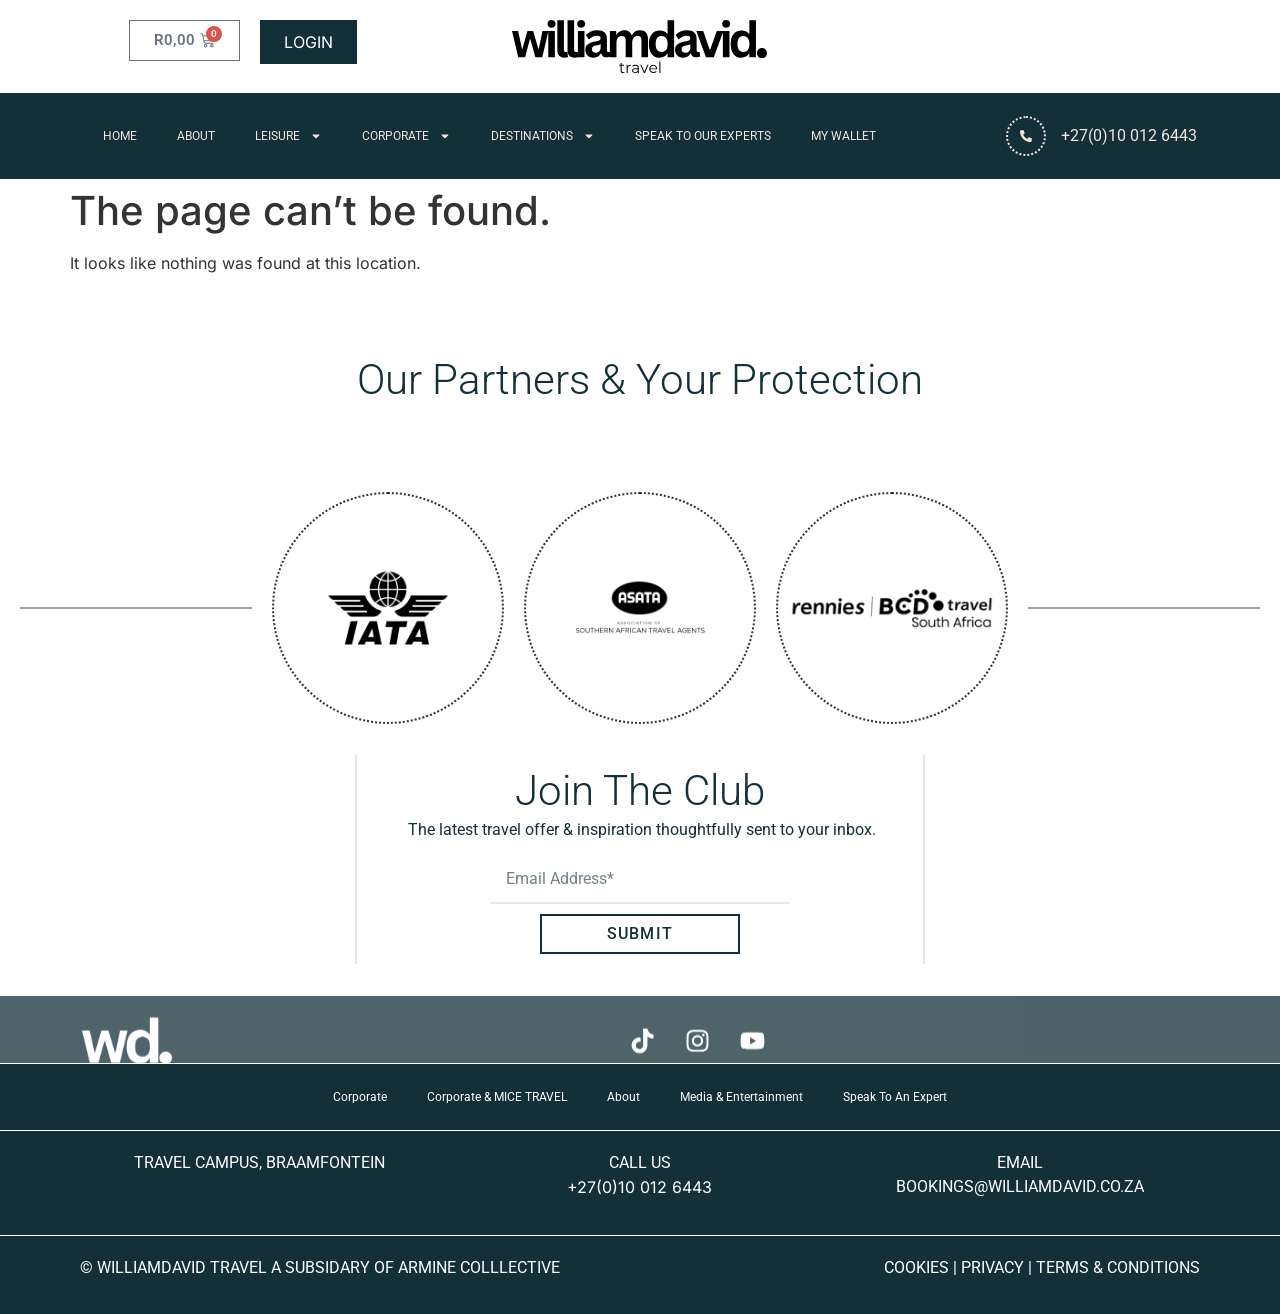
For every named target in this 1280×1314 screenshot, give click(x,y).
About (196, 136)
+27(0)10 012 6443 (639, 1187)
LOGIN (308, 42)
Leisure (288, 136)
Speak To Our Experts (703, 136)
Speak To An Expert (895, 1097)
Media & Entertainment (741, 1097)
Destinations (543, 136)
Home (120, 136)
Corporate (406, 136)
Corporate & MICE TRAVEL (497, 1097)
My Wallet (843, 136)
